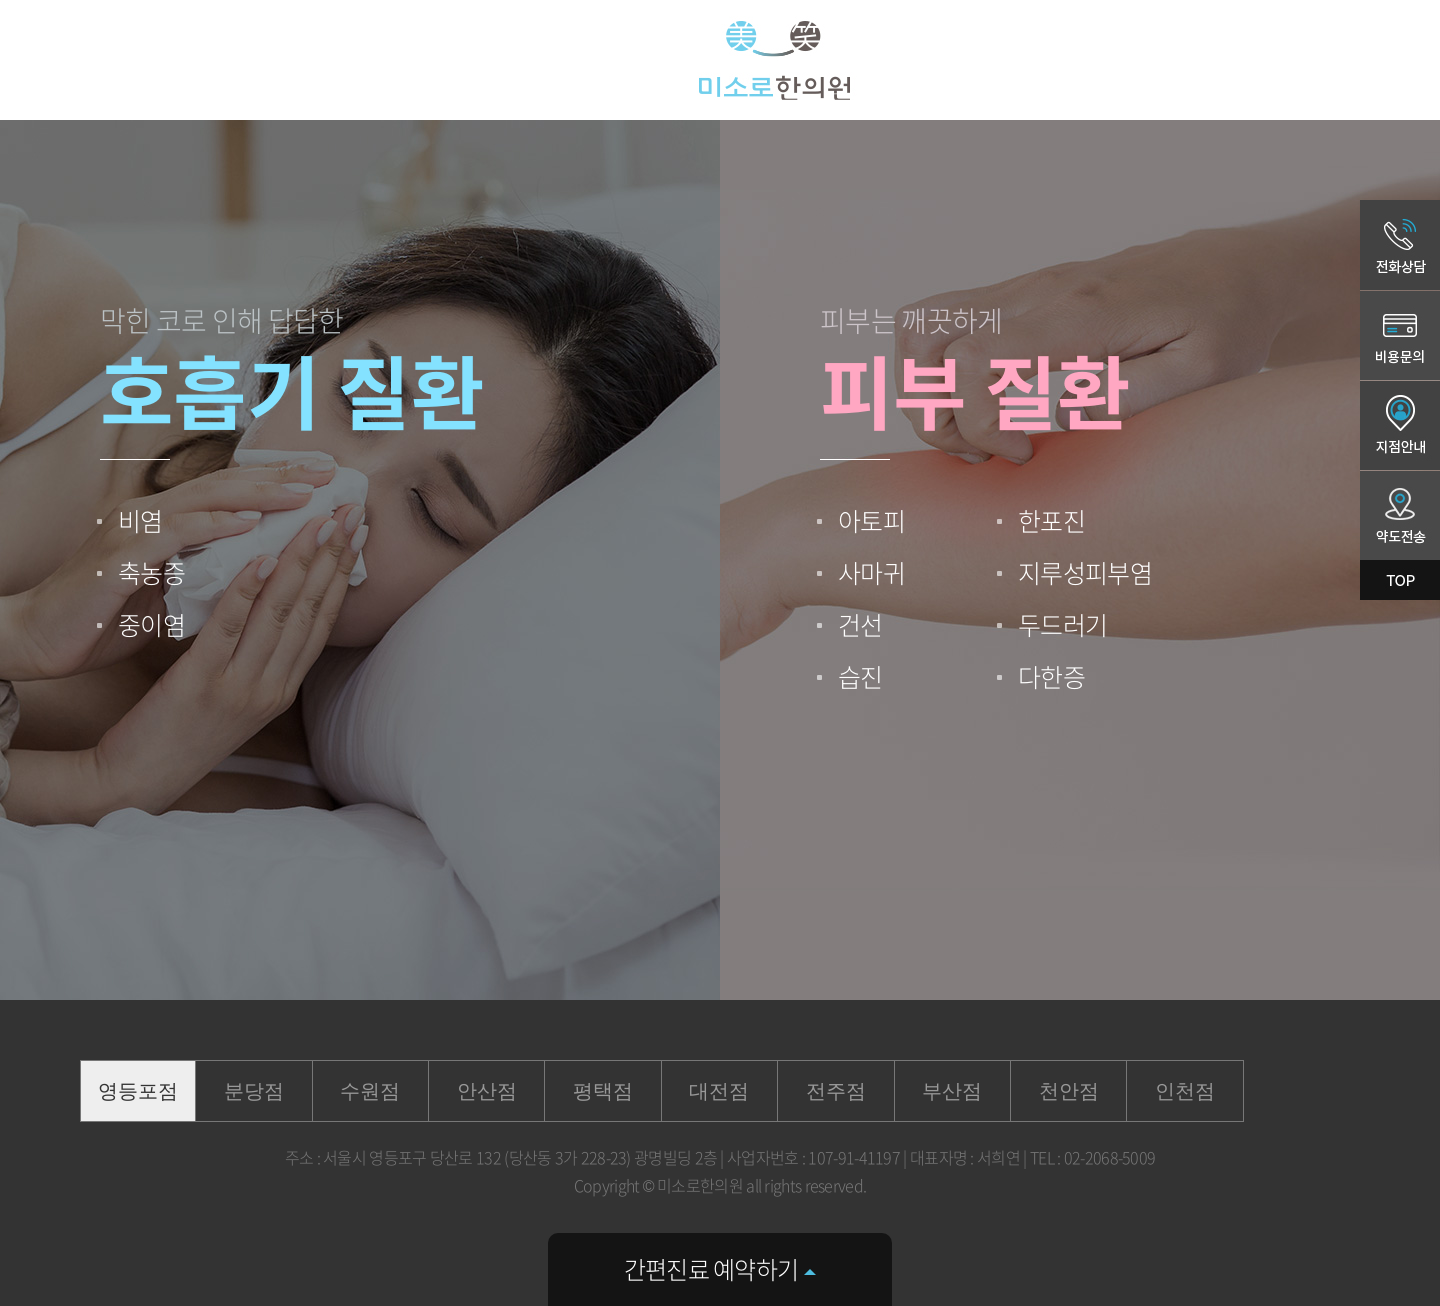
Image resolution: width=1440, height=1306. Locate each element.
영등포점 (138, 1091)
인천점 (1185, 1091)
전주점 (836, 1091)
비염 (140, 520)
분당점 (254, 1091)
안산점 (487, 1091)
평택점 (603, 1091)
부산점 (952, 1091)
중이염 (151, 624)
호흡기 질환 (292, 389)
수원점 (370, 1091)
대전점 (719, 1091)
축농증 (151, 572)
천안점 (1069, 1091)
